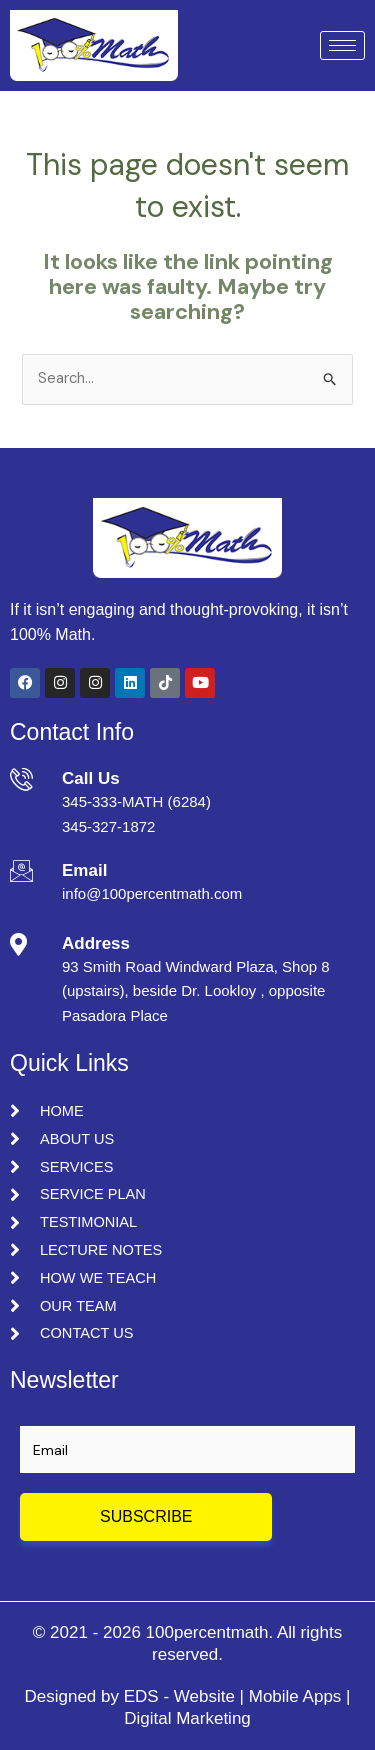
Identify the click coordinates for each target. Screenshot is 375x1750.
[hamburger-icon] (342, 45)
